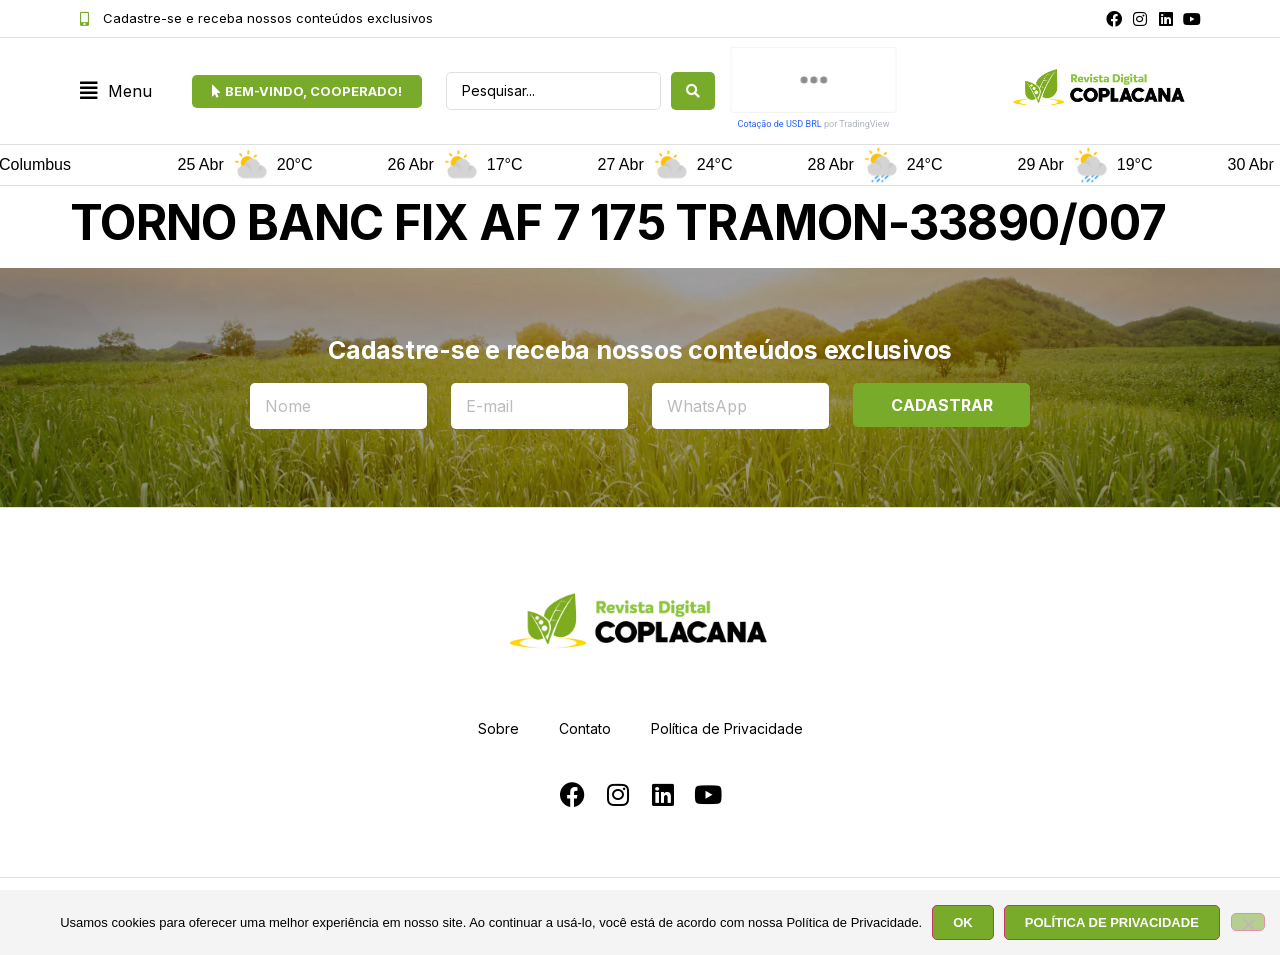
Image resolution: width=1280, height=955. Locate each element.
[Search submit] (693, 91)
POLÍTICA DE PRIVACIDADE (1112, 922)
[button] (116, 91)
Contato (585, 728)
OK (963, 922)
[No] (1248, 922)
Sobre (498, 728)
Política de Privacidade (727, 728)
